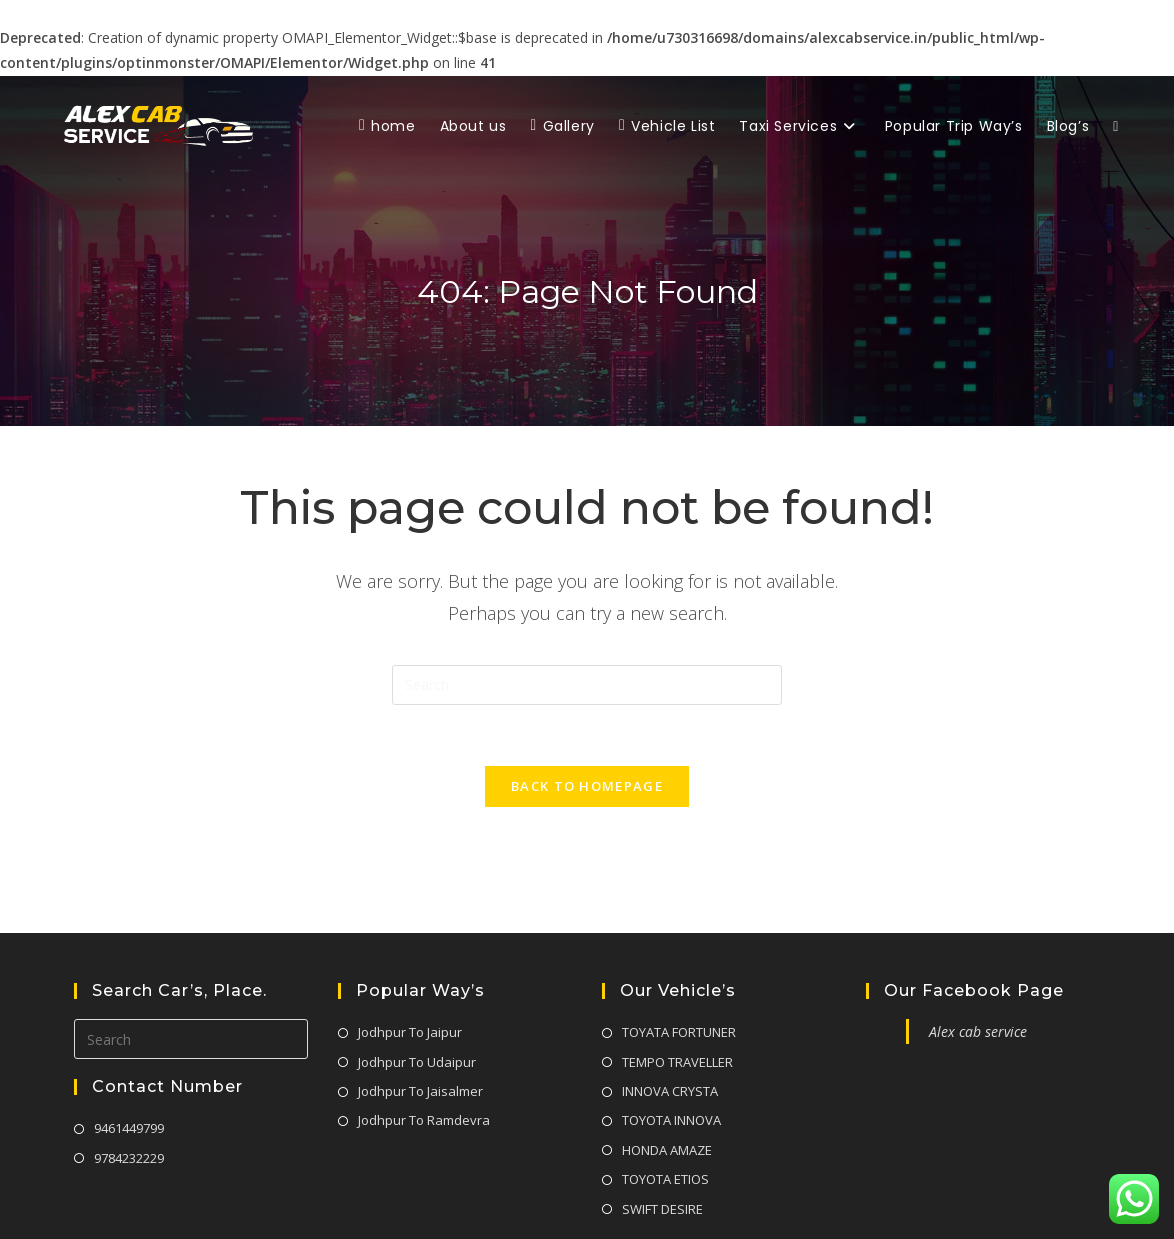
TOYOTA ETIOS (665, 1104)
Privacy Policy (880, 1204)
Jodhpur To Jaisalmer (420, 1016)
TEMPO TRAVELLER (677, 986)
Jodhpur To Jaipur (410, 957)
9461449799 (129, 1053)
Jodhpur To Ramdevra (424, 1045)
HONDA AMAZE (667, 1074)
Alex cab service (978, 956)
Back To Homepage (587, 786)
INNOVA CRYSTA (670, 1016)
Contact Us (794, 1204)
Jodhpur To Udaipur (417, 986)
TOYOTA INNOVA (671, 1045)
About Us (719, 1204)
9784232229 (129, 1082)
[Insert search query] (587, 685)
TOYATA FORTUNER (679, 957)
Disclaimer (965, 1204)
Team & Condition (1063, 1204)
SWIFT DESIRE (662, 1133)
